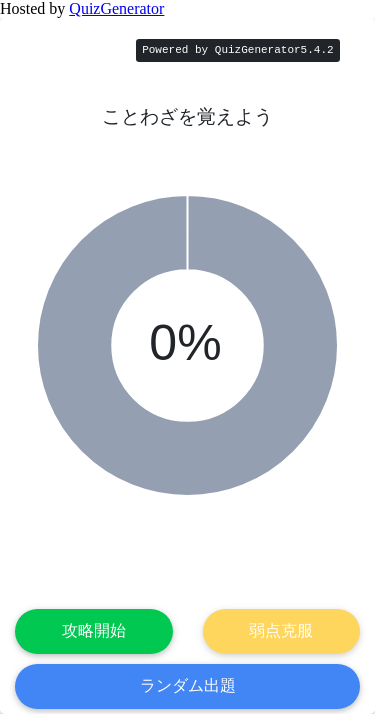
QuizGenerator (116, 8)
